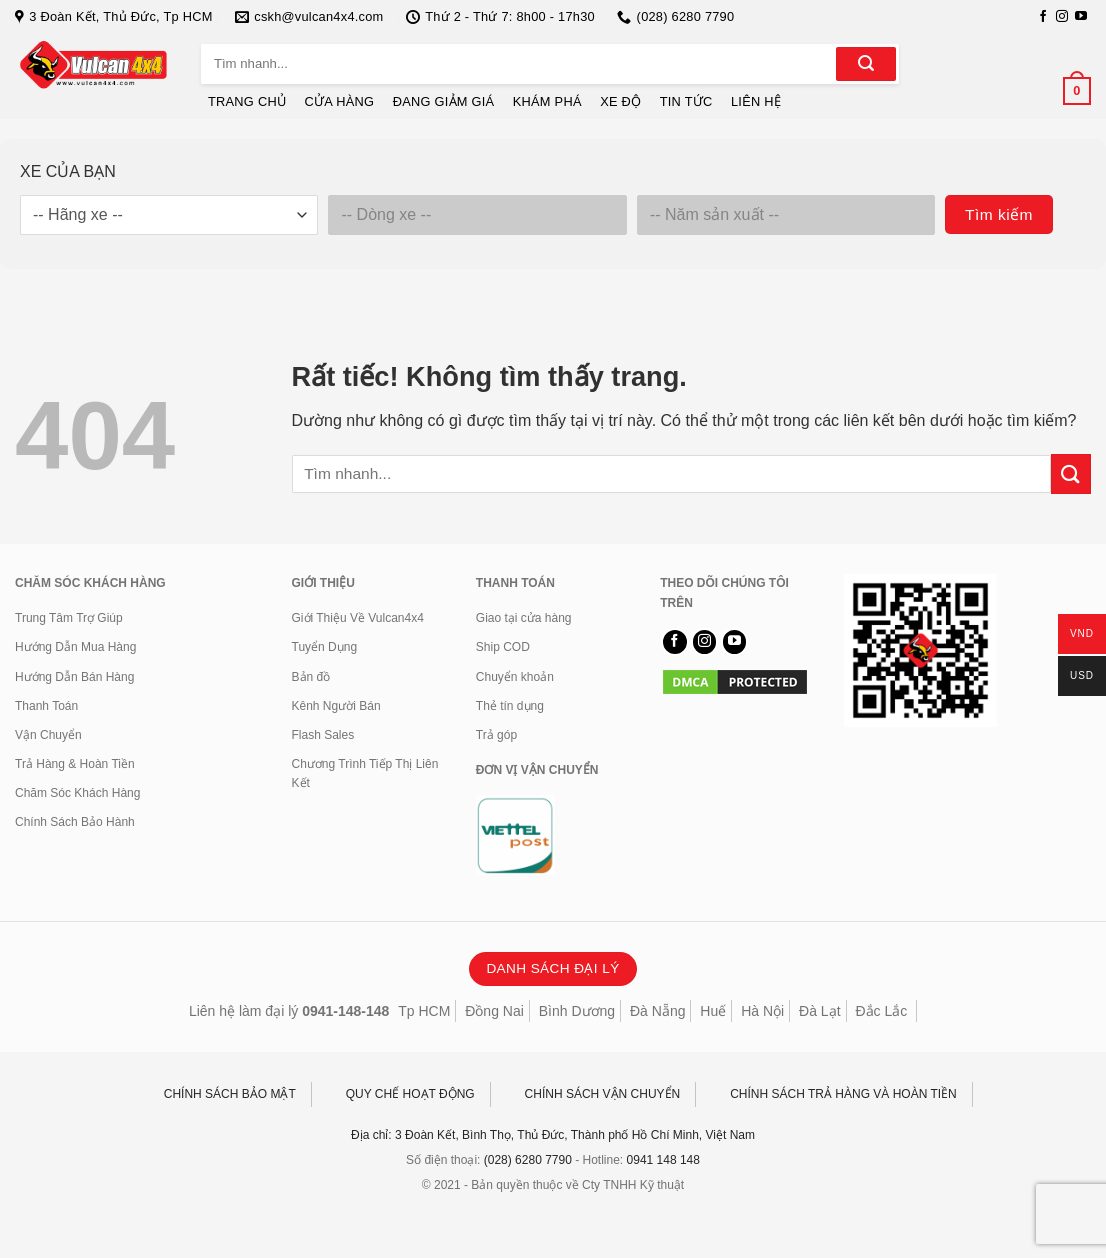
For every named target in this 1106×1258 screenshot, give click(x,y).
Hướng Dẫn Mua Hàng (75, 647)
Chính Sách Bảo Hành (75, 822)
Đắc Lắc (881, 1011)
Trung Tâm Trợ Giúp (69, 618)
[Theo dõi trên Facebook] (1043, 17)
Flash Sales (323, 735)
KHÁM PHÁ (547, 101)
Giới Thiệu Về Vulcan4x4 (358, 618)
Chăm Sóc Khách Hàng (77, 793)
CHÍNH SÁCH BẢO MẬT (230, 1094)
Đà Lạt (819, 1011)
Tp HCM (424, 1011)
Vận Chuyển (48, 735)
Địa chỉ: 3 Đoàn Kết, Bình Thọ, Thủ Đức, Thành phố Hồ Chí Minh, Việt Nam (553, 1135)
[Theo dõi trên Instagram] (1062, 17)
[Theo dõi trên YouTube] (1081, 17)
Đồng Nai (494, 1011)
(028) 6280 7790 (528, 1160)
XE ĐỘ (620, 101)
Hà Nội (762, 1011)
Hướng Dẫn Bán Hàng (74, 677)
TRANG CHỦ (247, 101)
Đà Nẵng (657, 1011)
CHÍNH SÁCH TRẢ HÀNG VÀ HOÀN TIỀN (843, 1094)
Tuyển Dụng (325, 647)
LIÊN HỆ (756, 101)
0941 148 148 (663, 1160)
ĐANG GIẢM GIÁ (444, 101)
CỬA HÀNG (340, 101)
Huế (713, 1011)
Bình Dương (577, 1011)
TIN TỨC (686, 101)
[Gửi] (866, 64)
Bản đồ (311, 677)
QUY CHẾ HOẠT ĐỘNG (410, 1094)
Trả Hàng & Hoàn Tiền (75, 764)
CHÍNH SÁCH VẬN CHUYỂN (603, 1094)
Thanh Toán (46, 706)
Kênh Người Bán (336, 706)
